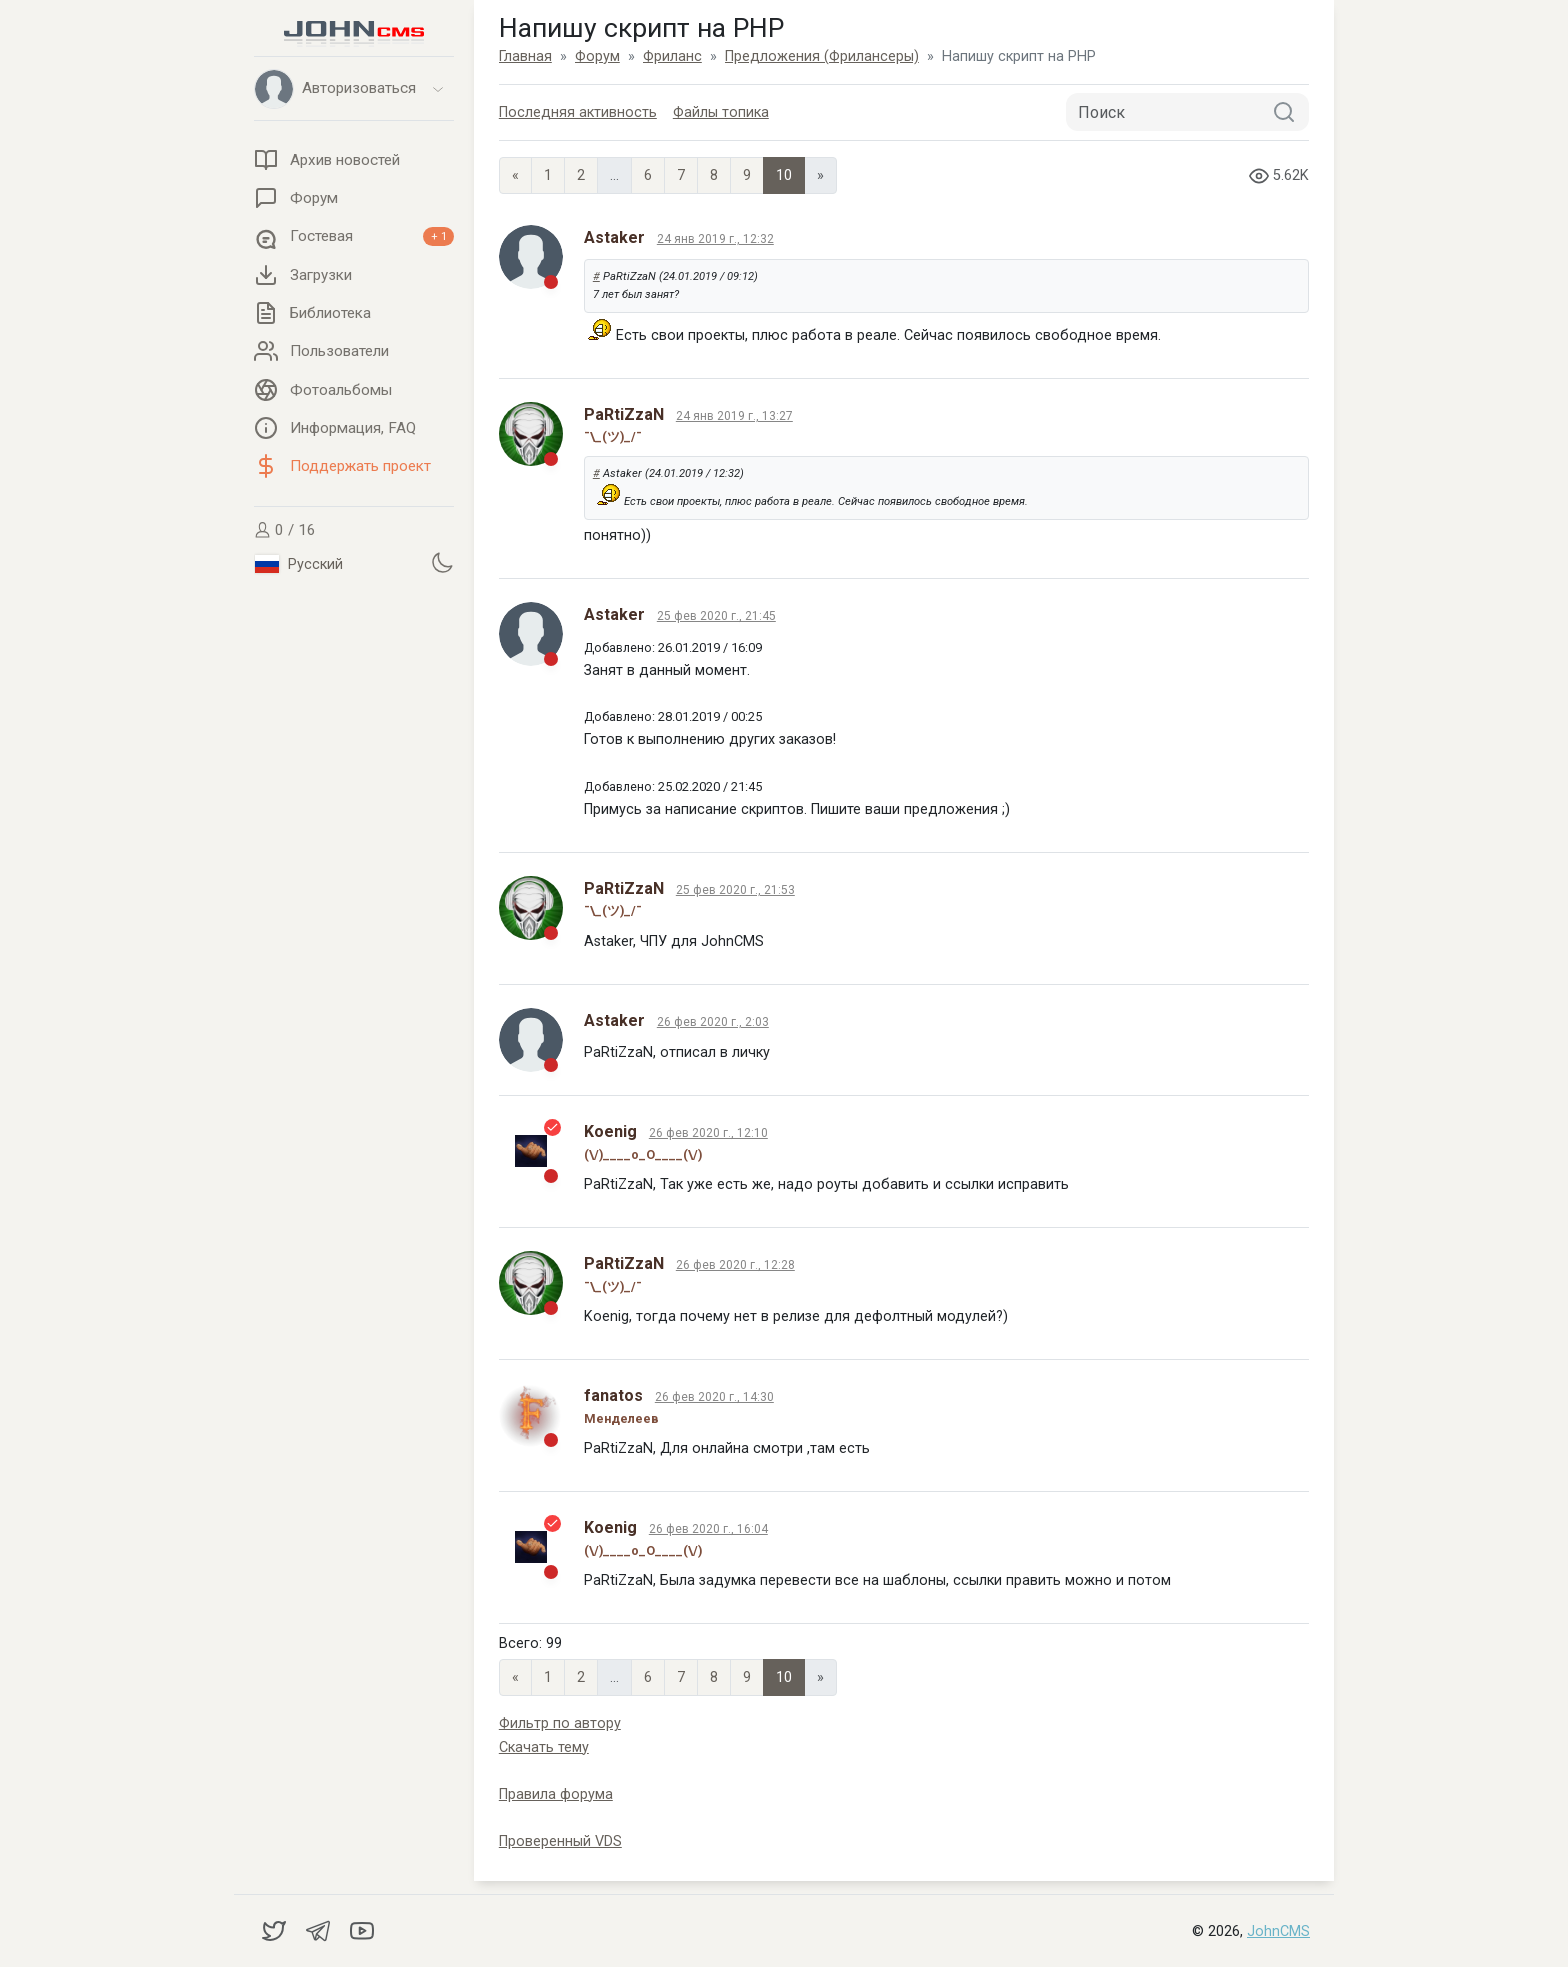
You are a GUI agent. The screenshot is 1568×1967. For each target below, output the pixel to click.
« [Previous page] (515, 175)
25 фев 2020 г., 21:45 (716, 616)
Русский (299, 564)
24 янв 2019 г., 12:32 (715, 239)
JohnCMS (1278, 1931)
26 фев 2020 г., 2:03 (713, 1022)
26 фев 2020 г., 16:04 (708, 1529)
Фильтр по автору (560, 1723)
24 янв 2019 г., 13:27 (734, 416)
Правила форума (556, 1794)
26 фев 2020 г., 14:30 (714, 1397)
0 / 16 (285, 530)
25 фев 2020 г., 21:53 (735, 890)
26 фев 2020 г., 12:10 (708, 1133)
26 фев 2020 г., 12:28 (735, 1265)
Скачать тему (544, 1747)
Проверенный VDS (560, 1841)
